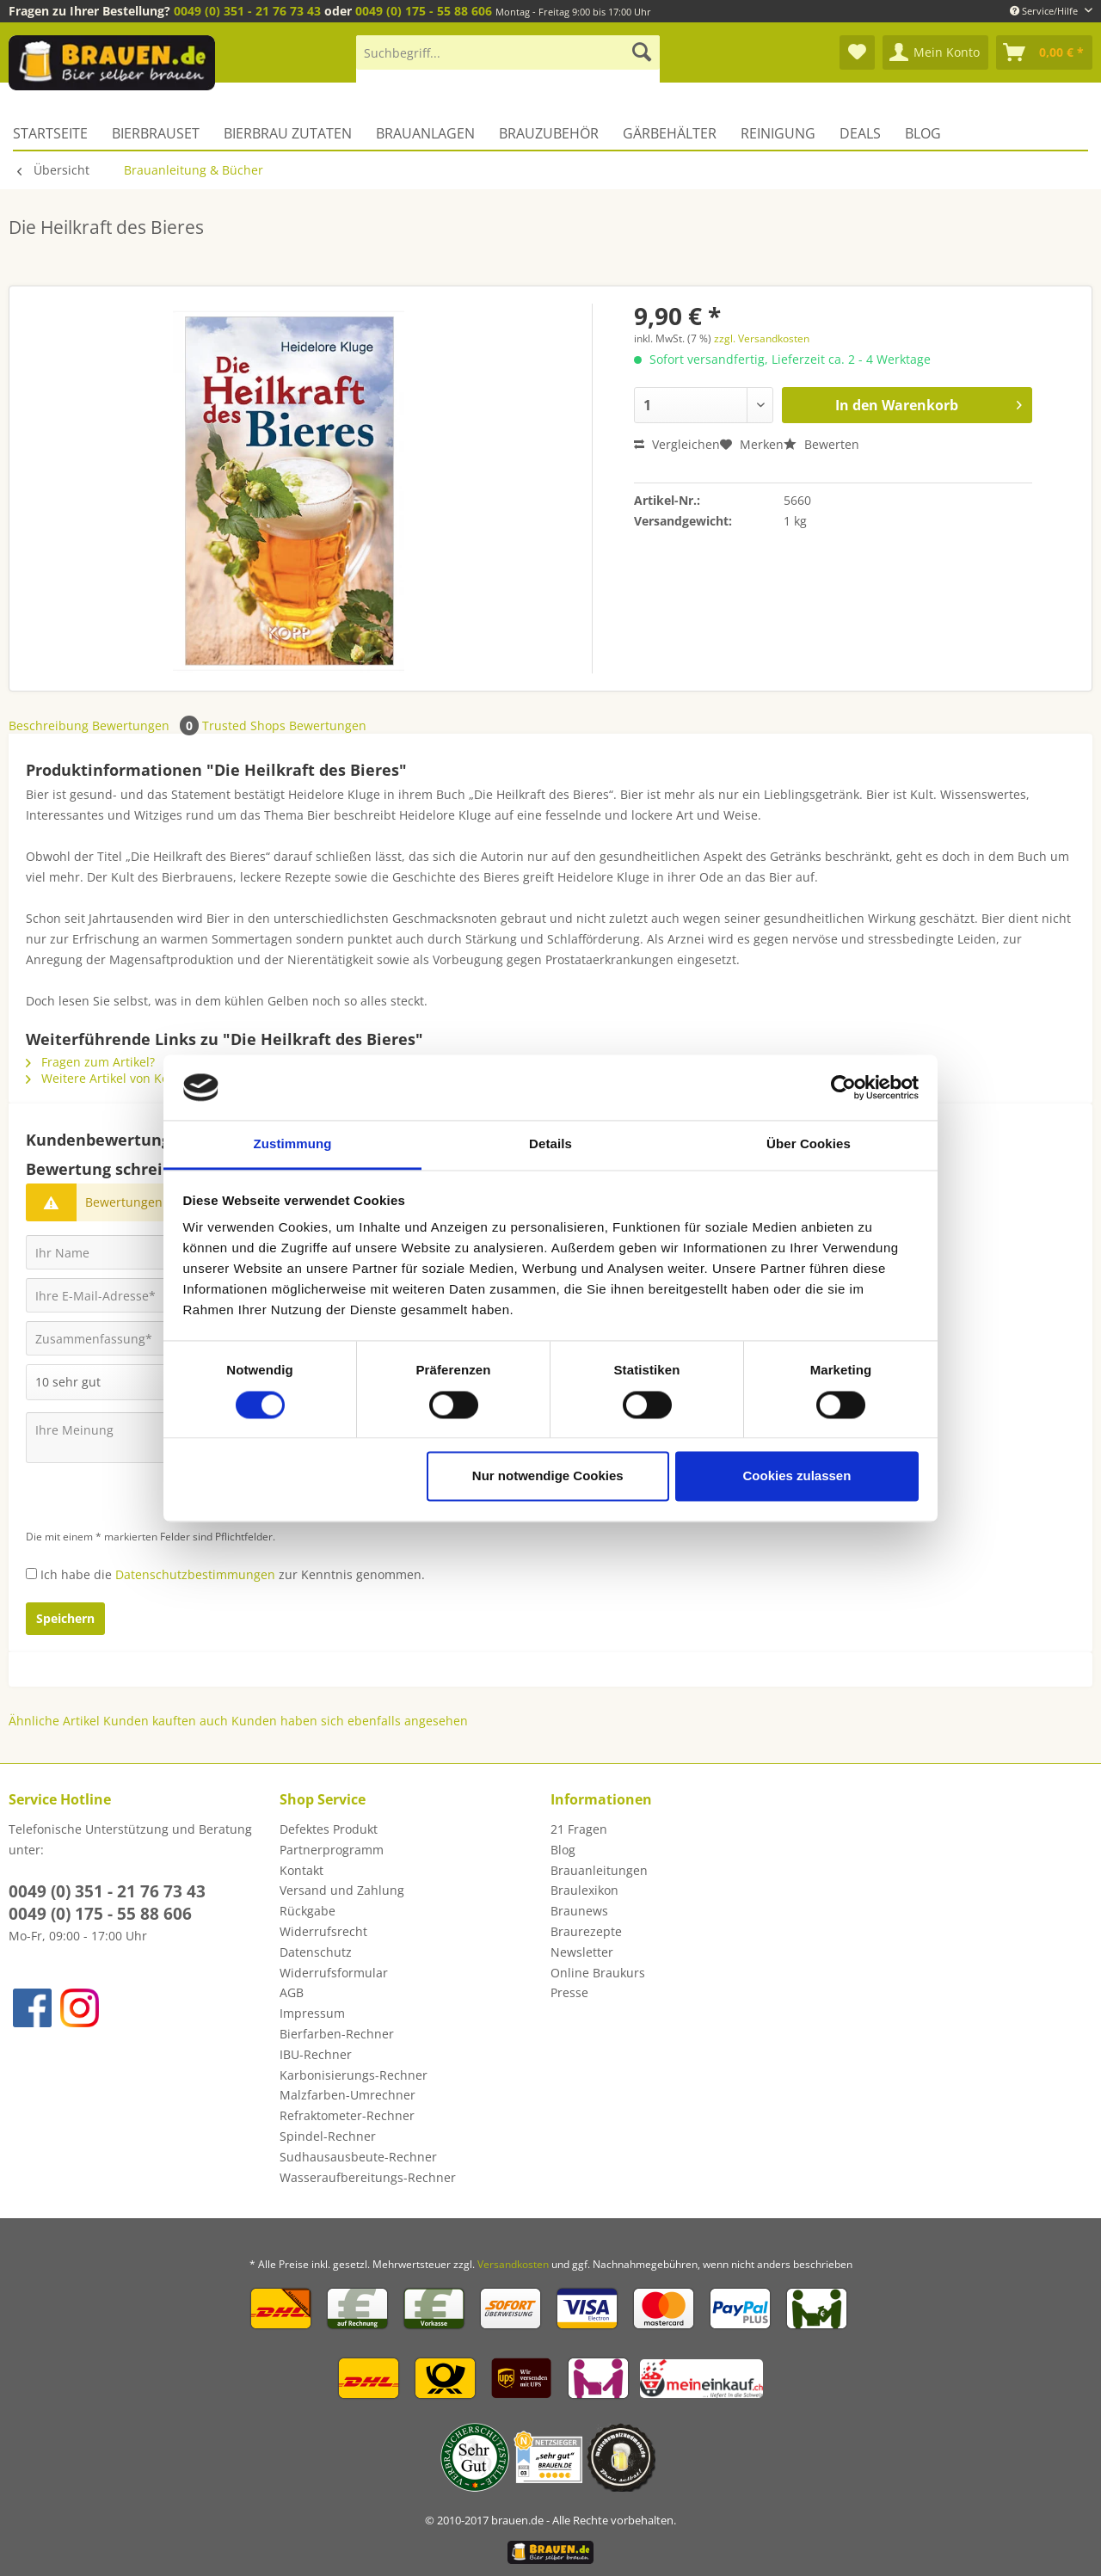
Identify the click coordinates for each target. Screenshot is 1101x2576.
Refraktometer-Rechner (347, 2115)
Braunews (579, 1911)
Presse (569, 1992)
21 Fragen (578, 1829)
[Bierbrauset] (156, 133)
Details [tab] (550, 1144)
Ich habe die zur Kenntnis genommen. (232, 1574)
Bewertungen (147, 725)
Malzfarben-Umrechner (347, 2095)
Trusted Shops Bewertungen (284, 725)
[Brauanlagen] (425, 133)
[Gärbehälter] (670, 133)
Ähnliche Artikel (54, 1720)
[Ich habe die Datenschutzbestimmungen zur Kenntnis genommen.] (31, 1573)
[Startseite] (56, 133)
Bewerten (821, 444)
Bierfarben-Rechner (337, 2034)
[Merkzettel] (857, 52)
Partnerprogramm (332, 1849)
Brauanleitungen (599, 1870)
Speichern (65, 1618)
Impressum (312, 2013)
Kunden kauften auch (165, 1720)
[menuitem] (508, 60)
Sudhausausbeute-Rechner (358, 2157)
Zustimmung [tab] (293, 1144)
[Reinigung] (778, 133)
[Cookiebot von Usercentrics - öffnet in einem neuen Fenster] (843, 1087)
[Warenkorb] (1044, 52)
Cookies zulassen (796, 1476)
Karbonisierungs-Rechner (353, 2075)
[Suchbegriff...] (508, 52)
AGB (292, 1992)
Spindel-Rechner (328, 2136)
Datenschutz (316, 1952)
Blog (562, 1849)
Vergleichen (677, 444)
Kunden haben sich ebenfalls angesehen (349, 1720)
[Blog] (923, 133)
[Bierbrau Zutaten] (288, 133)
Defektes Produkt (329, 1829)
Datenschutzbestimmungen (195, 1574)
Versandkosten (513, 2264)
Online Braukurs (597, 1972)
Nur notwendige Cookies (548, 1476)
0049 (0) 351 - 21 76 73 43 (247, 11)
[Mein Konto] (935, 52)
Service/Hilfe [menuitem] (1045, 10)
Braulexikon (584, 1890)
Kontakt (301, 1870)
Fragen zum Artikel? (90, 1062)
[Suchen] (642, 52)
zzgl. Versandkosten (761, 338)
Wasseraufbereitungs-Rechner (368, 2177)
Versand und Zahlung (342, 1890)
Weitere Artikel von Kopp (105, 1078)
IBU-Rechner (316, 2054)
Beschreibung (49, 725)
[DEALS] (860, 133)
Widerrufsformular (334, 1972)
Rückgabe (307, 1911)
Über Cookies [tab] (808, 1144)
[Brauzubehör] (549, 133)
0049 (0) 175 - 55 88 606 (423, 11)
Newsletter (581, 1952)
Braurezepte (586, 1931)
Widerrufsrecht (323, 1931)
